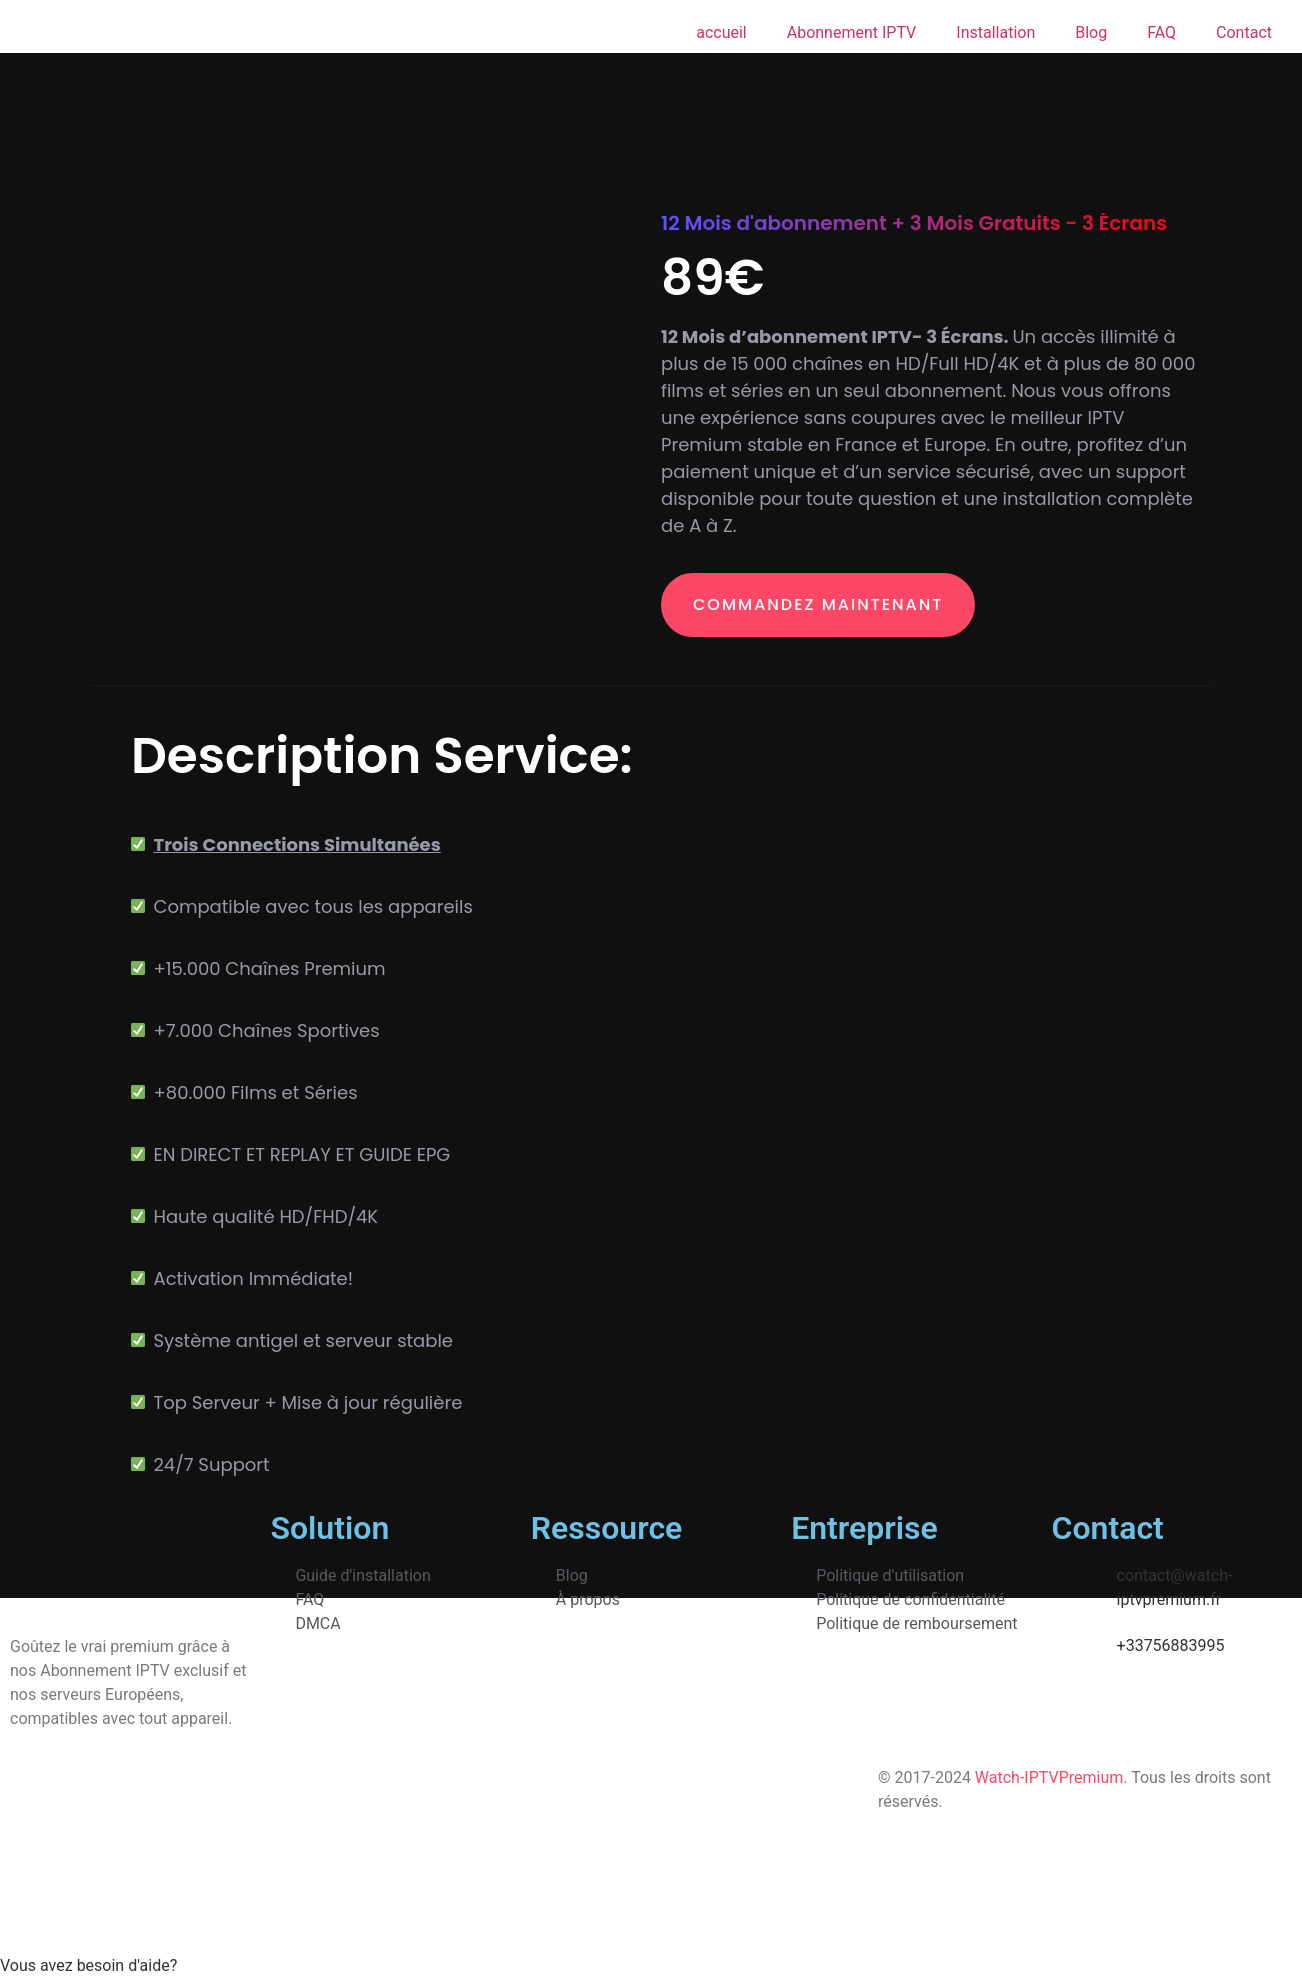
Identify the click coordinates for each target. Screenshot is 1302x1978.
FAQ (1161, 32)
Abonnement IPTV (852, 32)
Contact (1244, 32)
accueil (721, 32)
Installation (995, 32)
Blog (1091, 32)
